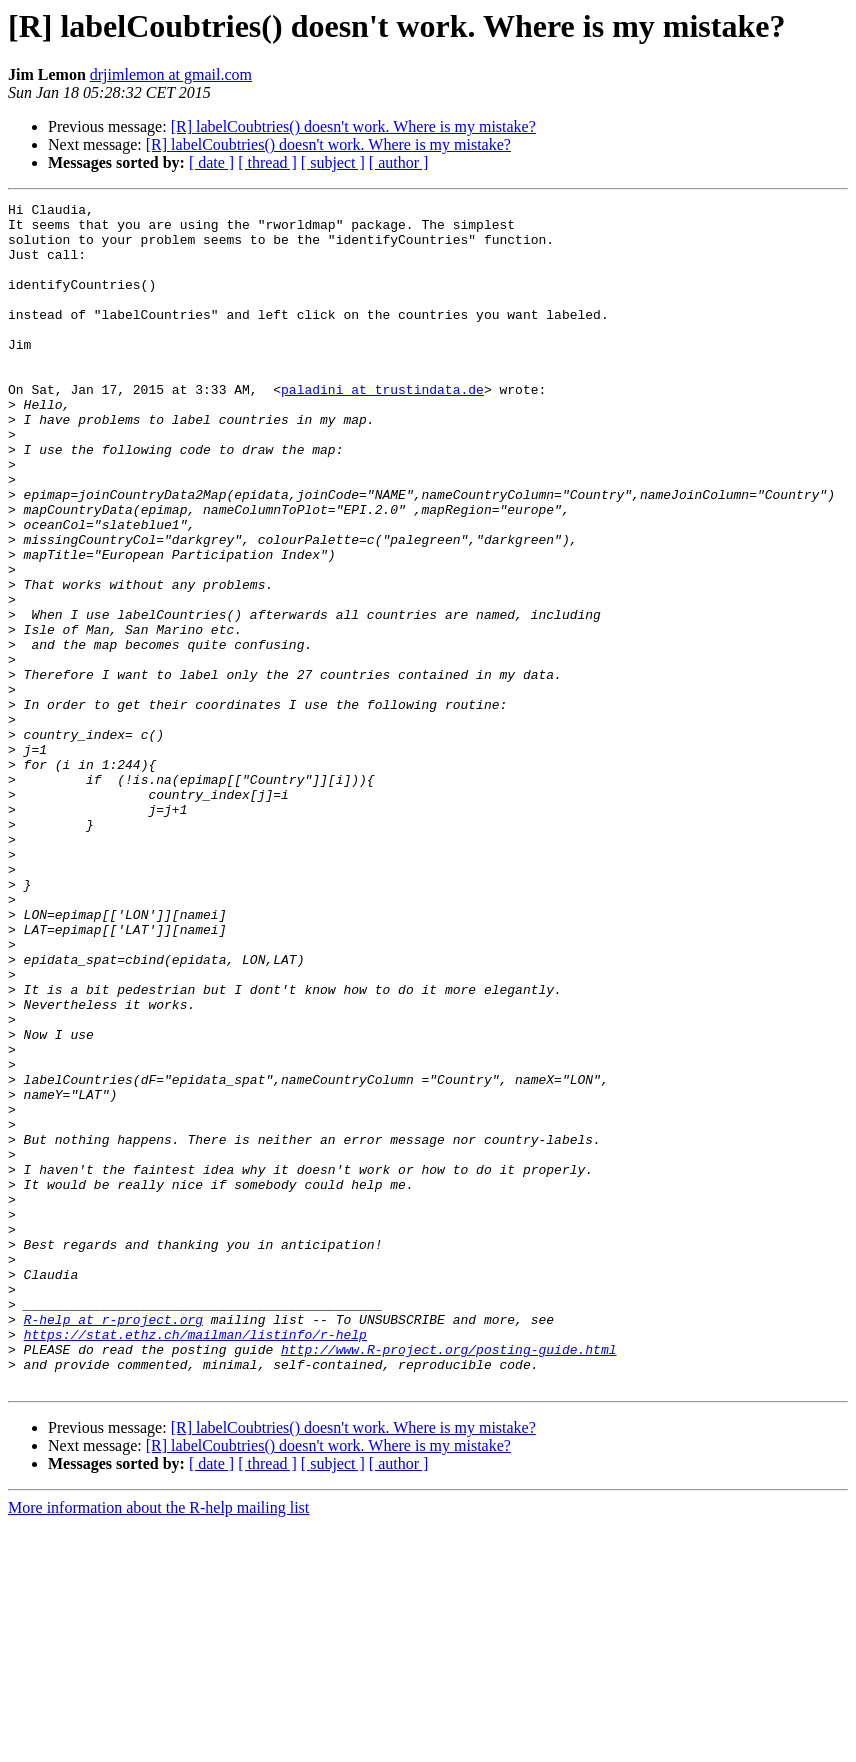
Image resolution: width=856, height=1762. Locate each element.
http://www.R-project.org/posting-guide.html (448, 1580)
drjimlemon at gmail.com (171, 74)
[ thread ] (267, 162)
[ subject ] (333, 162)
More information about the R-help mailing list (158, 1744)
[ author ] (399, 162)
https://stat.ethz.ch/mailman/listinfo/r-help (195, 1562)
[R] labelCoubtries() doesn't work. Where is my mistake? (353, 126)
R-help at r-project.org (113, 1544)
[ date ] (211, 162)
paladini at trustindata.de (382, 428)
